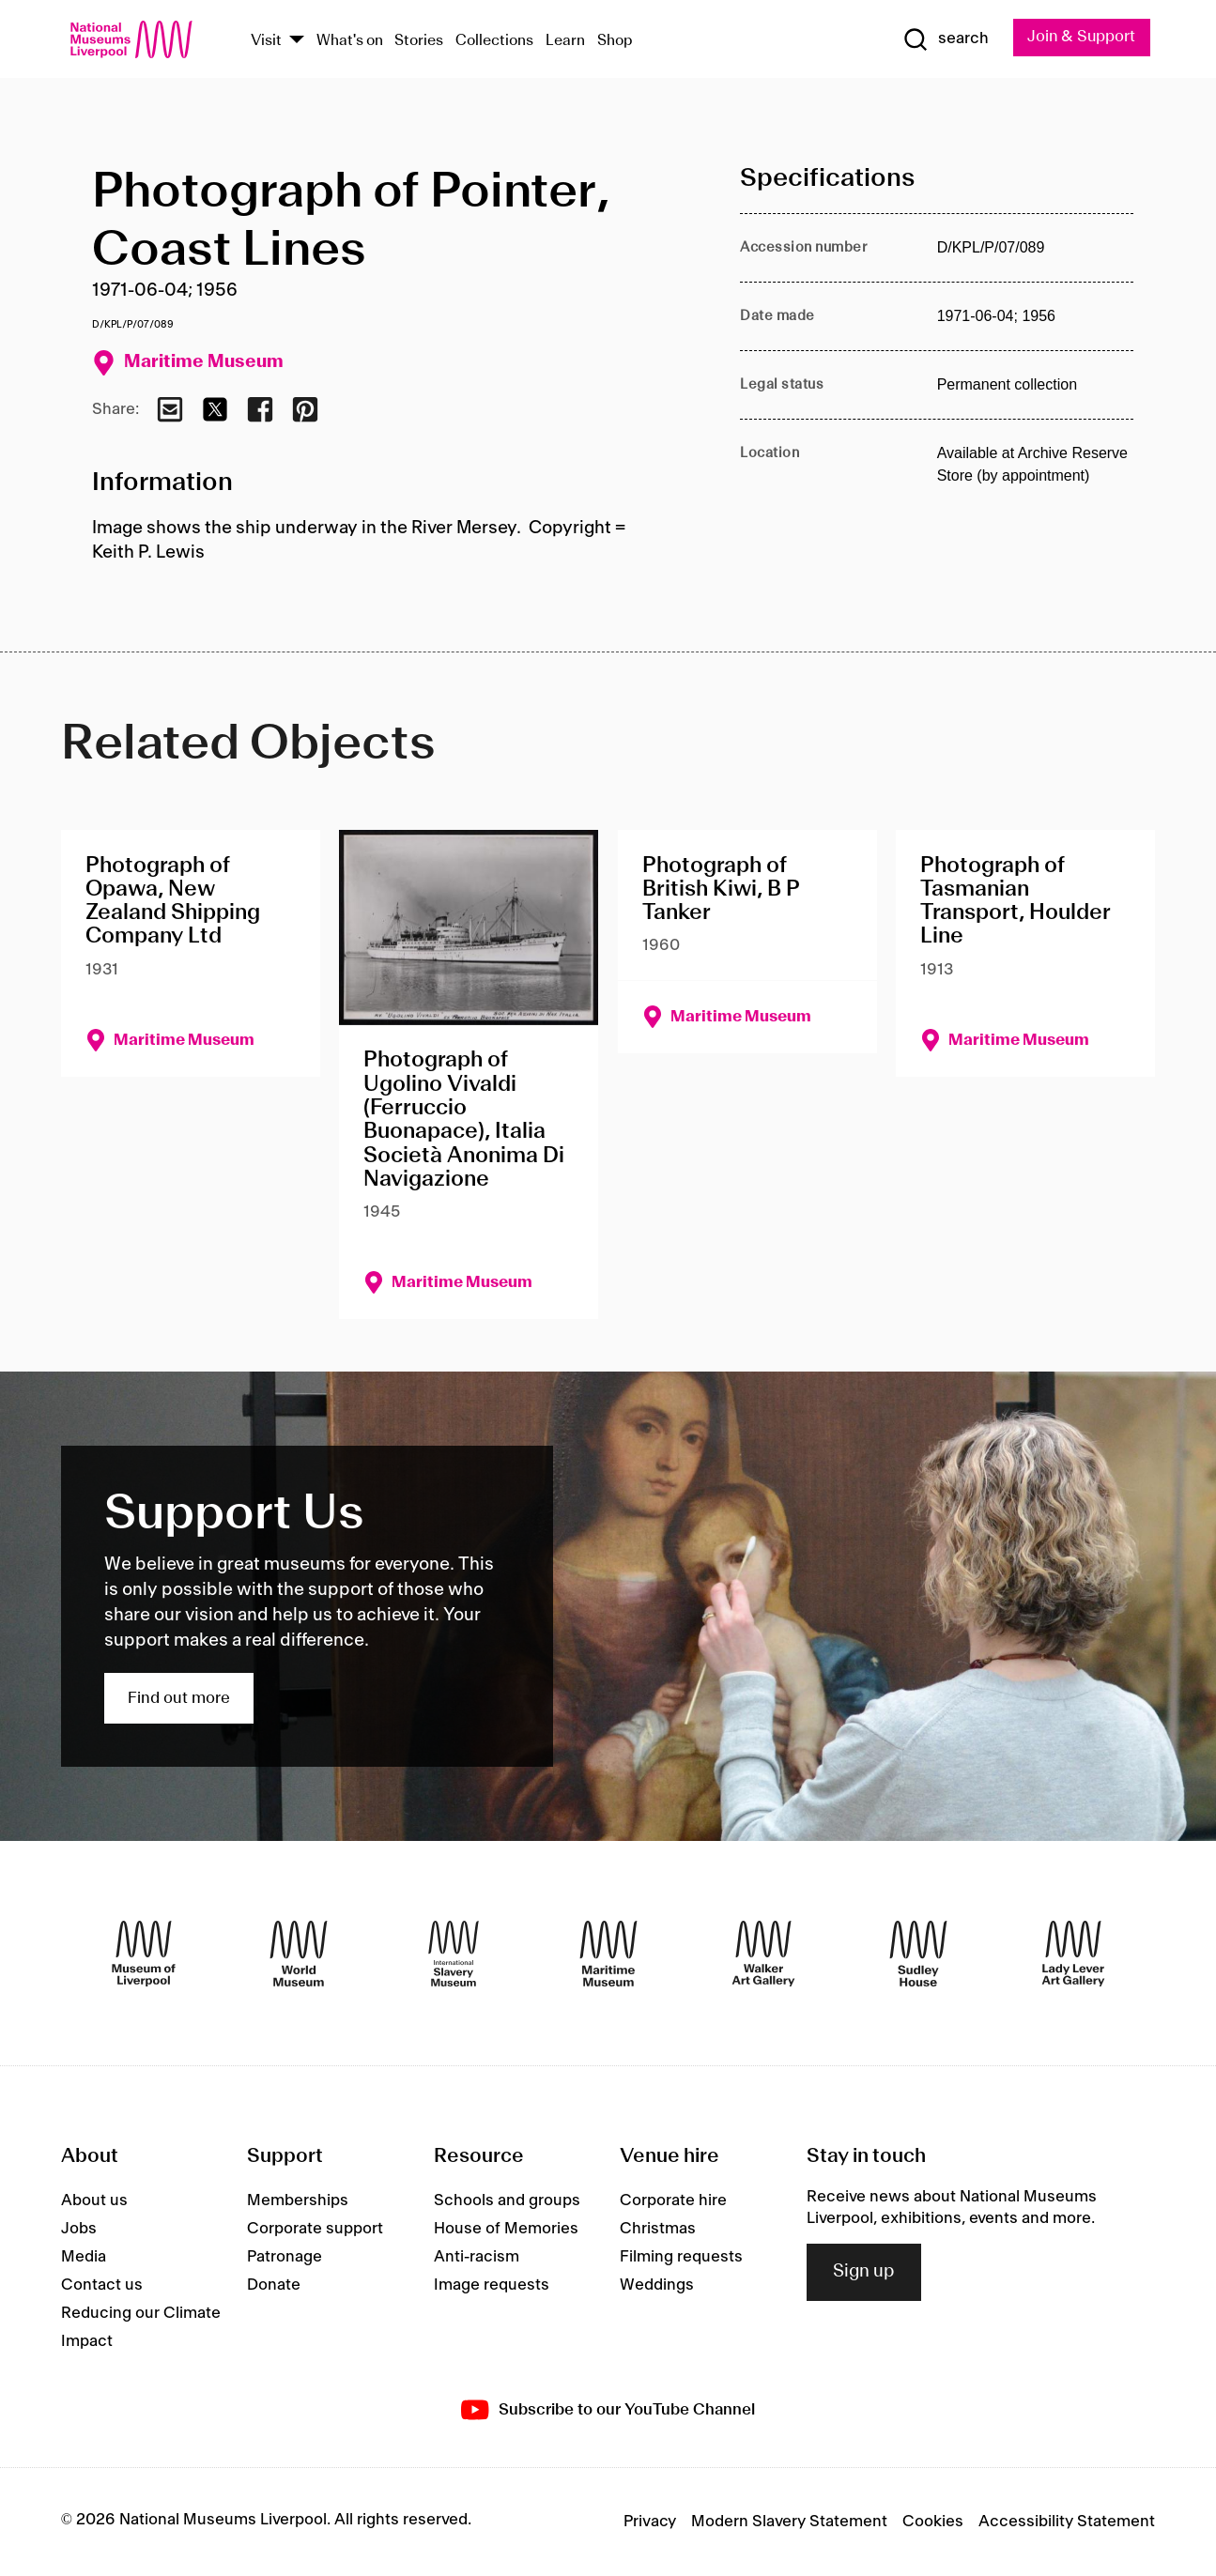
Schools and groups (507, 2201)
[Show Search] (943, 39)
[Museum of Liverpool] (143, 1953)
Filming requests (681, 2257)
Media (83, 2257)
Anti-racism (476, 2257)
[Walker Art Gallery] (763, 1953)
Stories (418, 41)
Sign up (864, 2271)
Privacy (649, 2521)
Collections (494, 41)
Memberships (297, 2201)
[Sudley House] (918, 1953)
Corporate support (315, 2229)
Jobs (79, 2229)
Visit (266, 41)
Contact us (102, 2285)
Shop (615, 41)
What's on (349, 41)
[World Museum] (298, 1953)
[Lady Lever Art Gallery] (1073, 1953)
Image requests (491, 2285)
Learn (565, 41)
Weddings (657, 2285)
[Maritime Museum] (608, 1953)
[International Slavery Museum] (453, 1953)
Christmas (658, 2229)
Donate (273, 2285)
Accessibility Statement (1066, 2521)
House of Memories (506, 2229)
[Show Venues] (296, 41)
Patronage (284, 2257)
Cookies (932, 2521)
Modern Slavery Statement (789, 2521)
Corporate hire (673, 2201)
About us (94, 2201)
